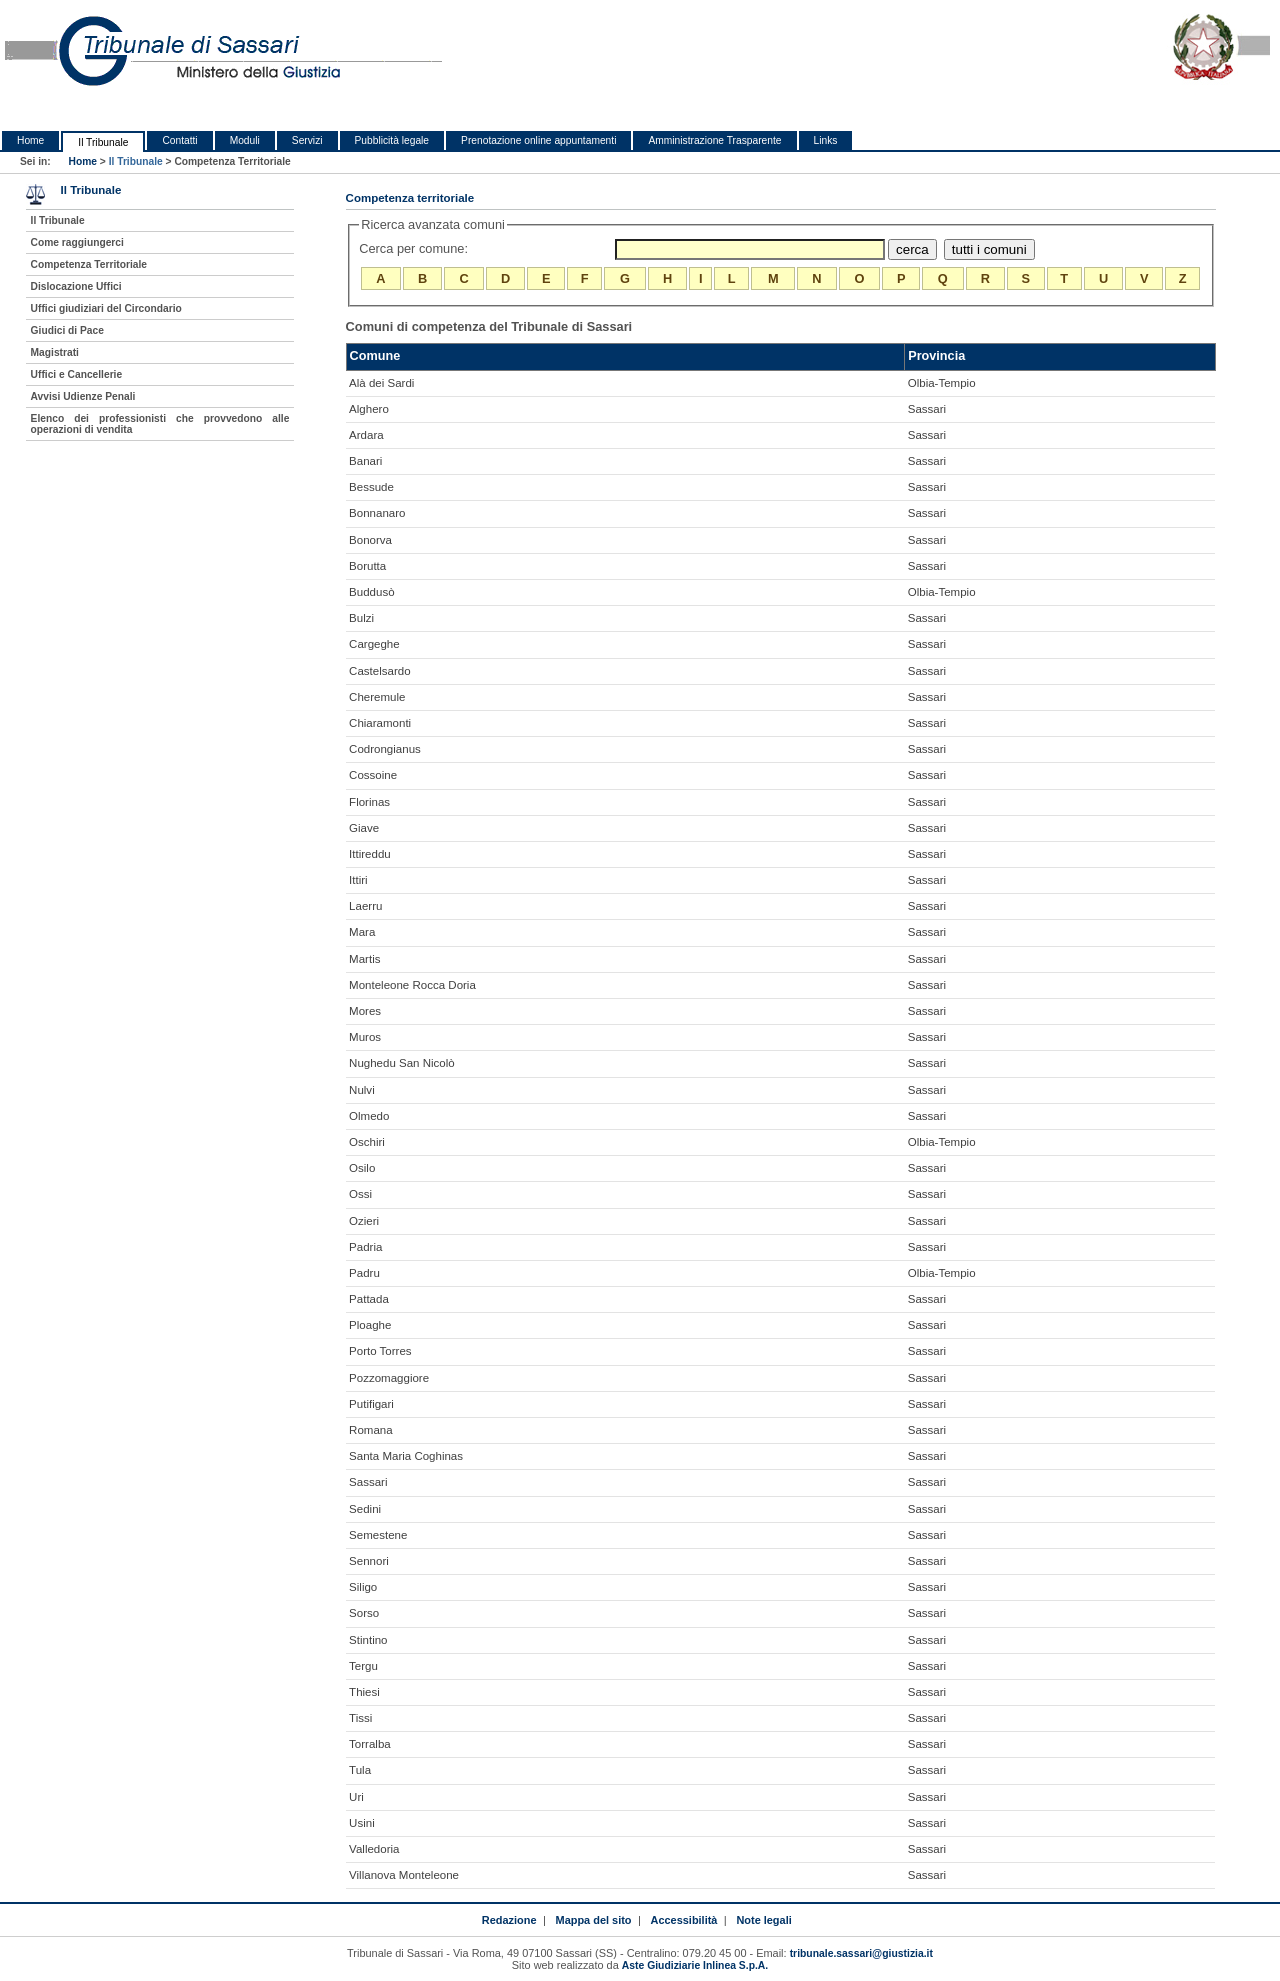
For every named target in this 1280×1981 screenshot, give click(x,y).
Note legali (763, 1920)
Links (826, 140)
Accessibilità (684, 1920)
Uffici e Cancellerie (77, 374)
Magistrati (55, 352)
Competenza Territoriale (89, 264)
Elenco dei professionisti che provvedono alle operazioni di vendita (160, 424)
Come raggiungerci (77, 242)
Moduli (245, 140)
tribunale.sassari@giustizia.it (861, 1953)
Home (30, 140)
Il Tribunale (103, 142)
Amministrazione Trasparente (714, 140)
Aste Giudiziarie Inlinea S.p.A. (695, 1965)
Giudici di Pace (67, 330)
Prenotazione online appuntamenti (538, 140)
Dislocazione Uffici (76, 286)
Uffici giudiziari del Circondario (106, 308)
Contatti (179, 140)
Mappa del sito (594, 1920)
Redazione (509, 1920)
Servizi (307, 140)
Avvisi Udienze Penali (83, 396)
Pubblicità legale (392, 140)
